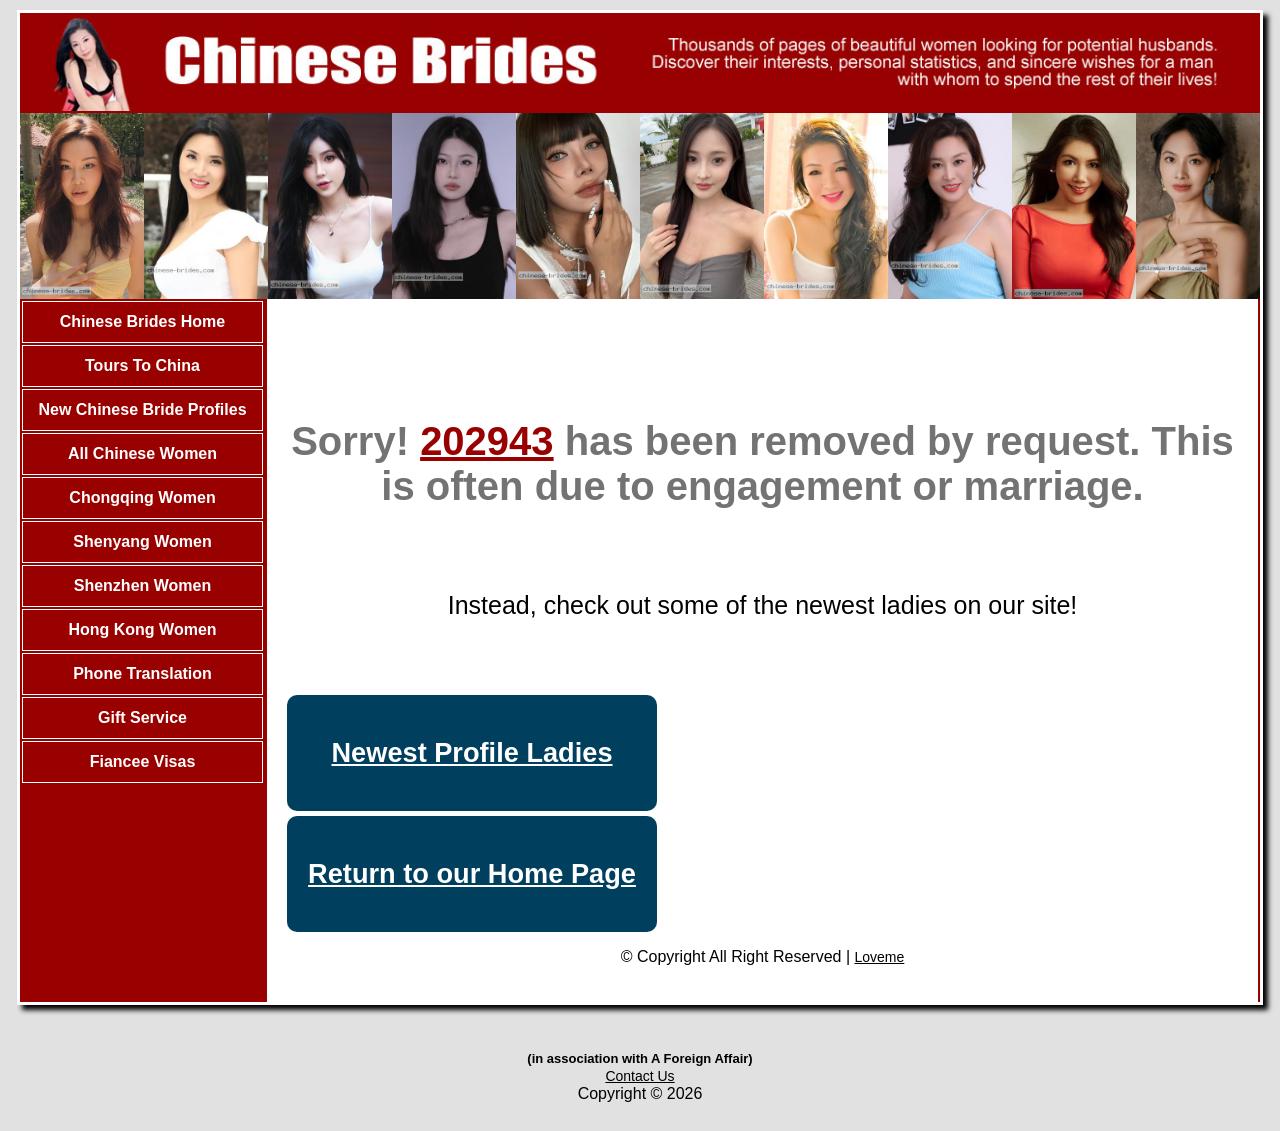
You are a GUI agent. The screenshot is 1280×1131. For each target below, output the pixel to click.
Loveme (880, 957)
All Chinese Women (142, 453)
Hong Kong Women (142, 629)
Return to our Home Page (472, 873)
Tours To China (142, 365)
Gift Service (142, 717)
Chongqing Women (142, 497)
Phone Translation (142, 673)
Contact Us (639, 1076)
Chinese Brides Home (142, 321)
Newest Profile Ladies (471, 752)
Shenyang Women (142, 541)
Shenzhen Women (143, 585)
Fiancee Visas (143, 761)
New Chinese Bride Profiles (142, 409)
